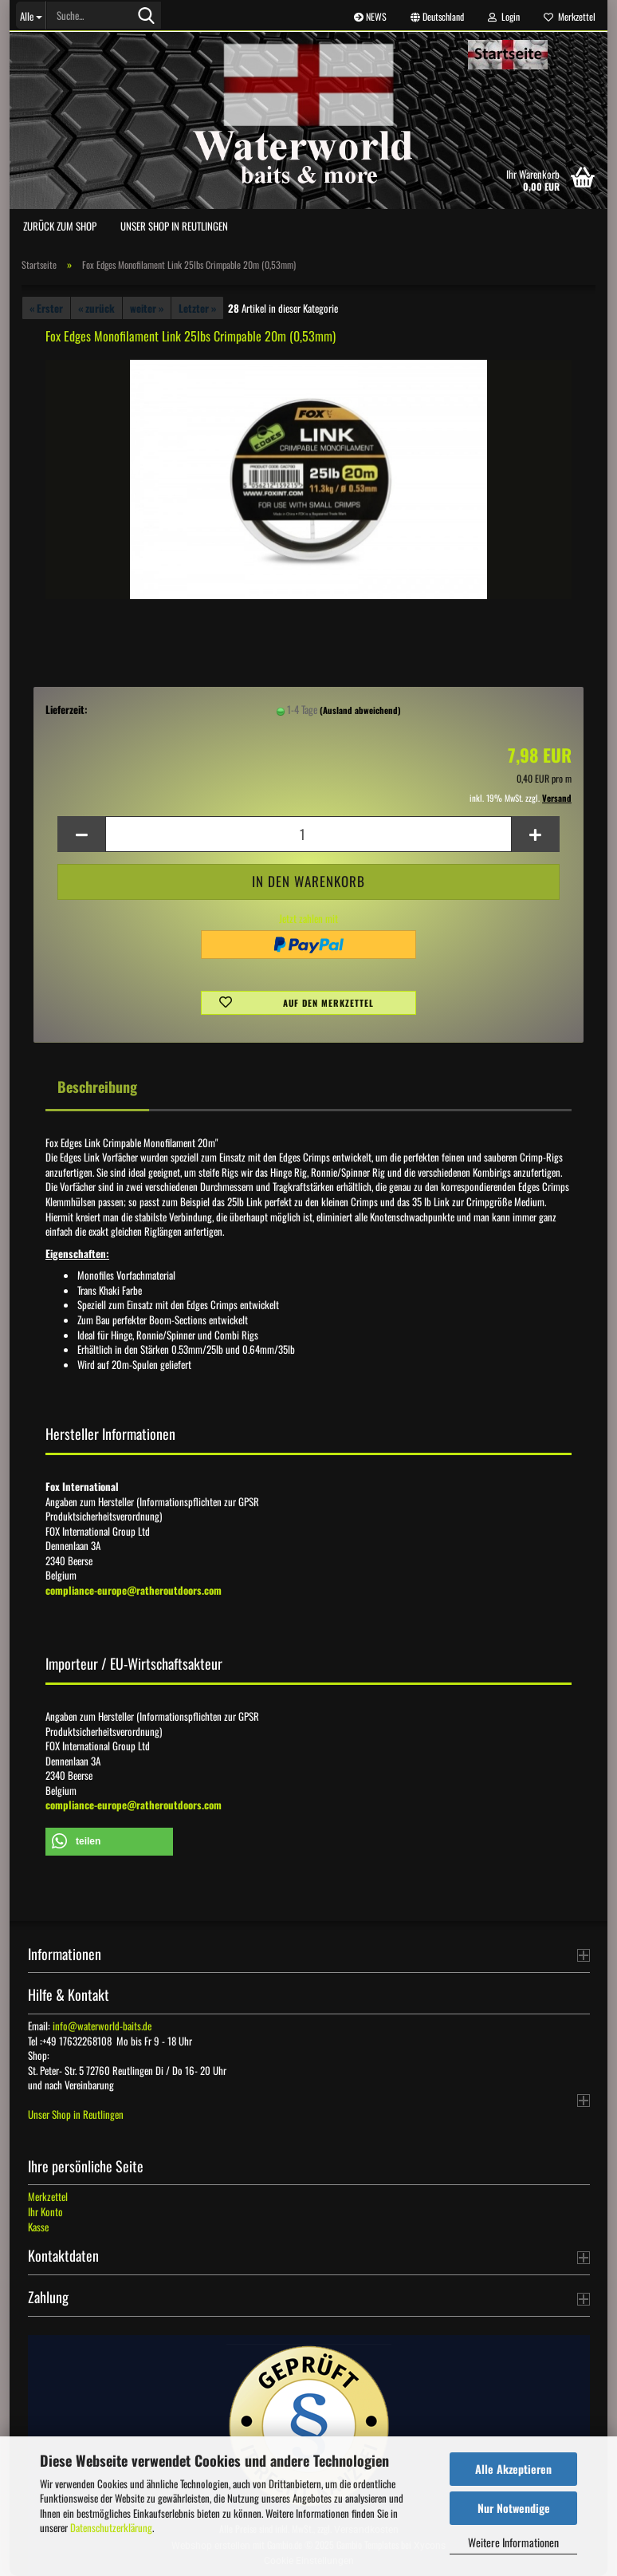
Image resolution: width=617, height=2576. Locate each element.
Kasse (38, 2227)
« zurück (96, 308)
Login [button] (504, 16)
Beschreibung (97, 1086)
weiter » (146, 308)
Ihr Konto (45, 2211)
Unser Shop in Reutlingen (174, 226)
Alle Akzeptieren (513, 2468)
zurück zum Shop (59, 226)
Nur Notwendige (513, 2507)
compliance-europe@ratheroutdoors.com (133, 1590)
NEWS (370, 16)
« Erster (46, 308)
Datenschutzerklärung (111, 2527)
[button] (437, 16)
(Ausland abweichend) (360, 710)
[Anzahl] (308, 834)
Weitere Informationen (513, 2542)
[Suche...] (30, 15)
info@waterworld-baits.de (102, 2026)
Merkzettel (569, 16)
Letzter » (197, 308)
